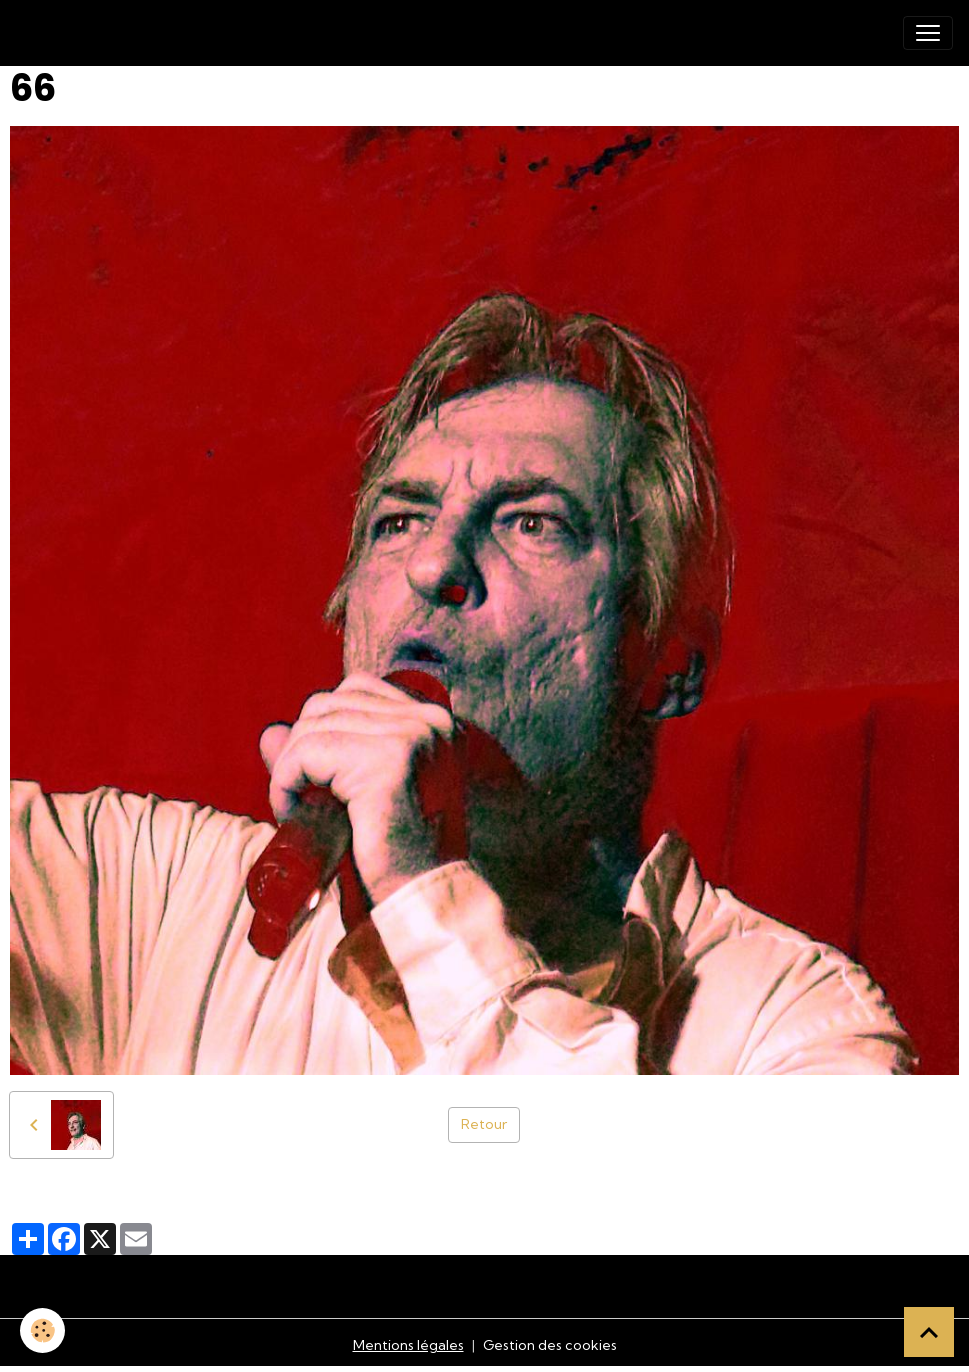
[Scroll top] (929, 1332)
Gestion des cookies (550, 1345)
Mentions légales (408, 1345)
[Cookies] (42, 1330)
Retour (484, 1124)
